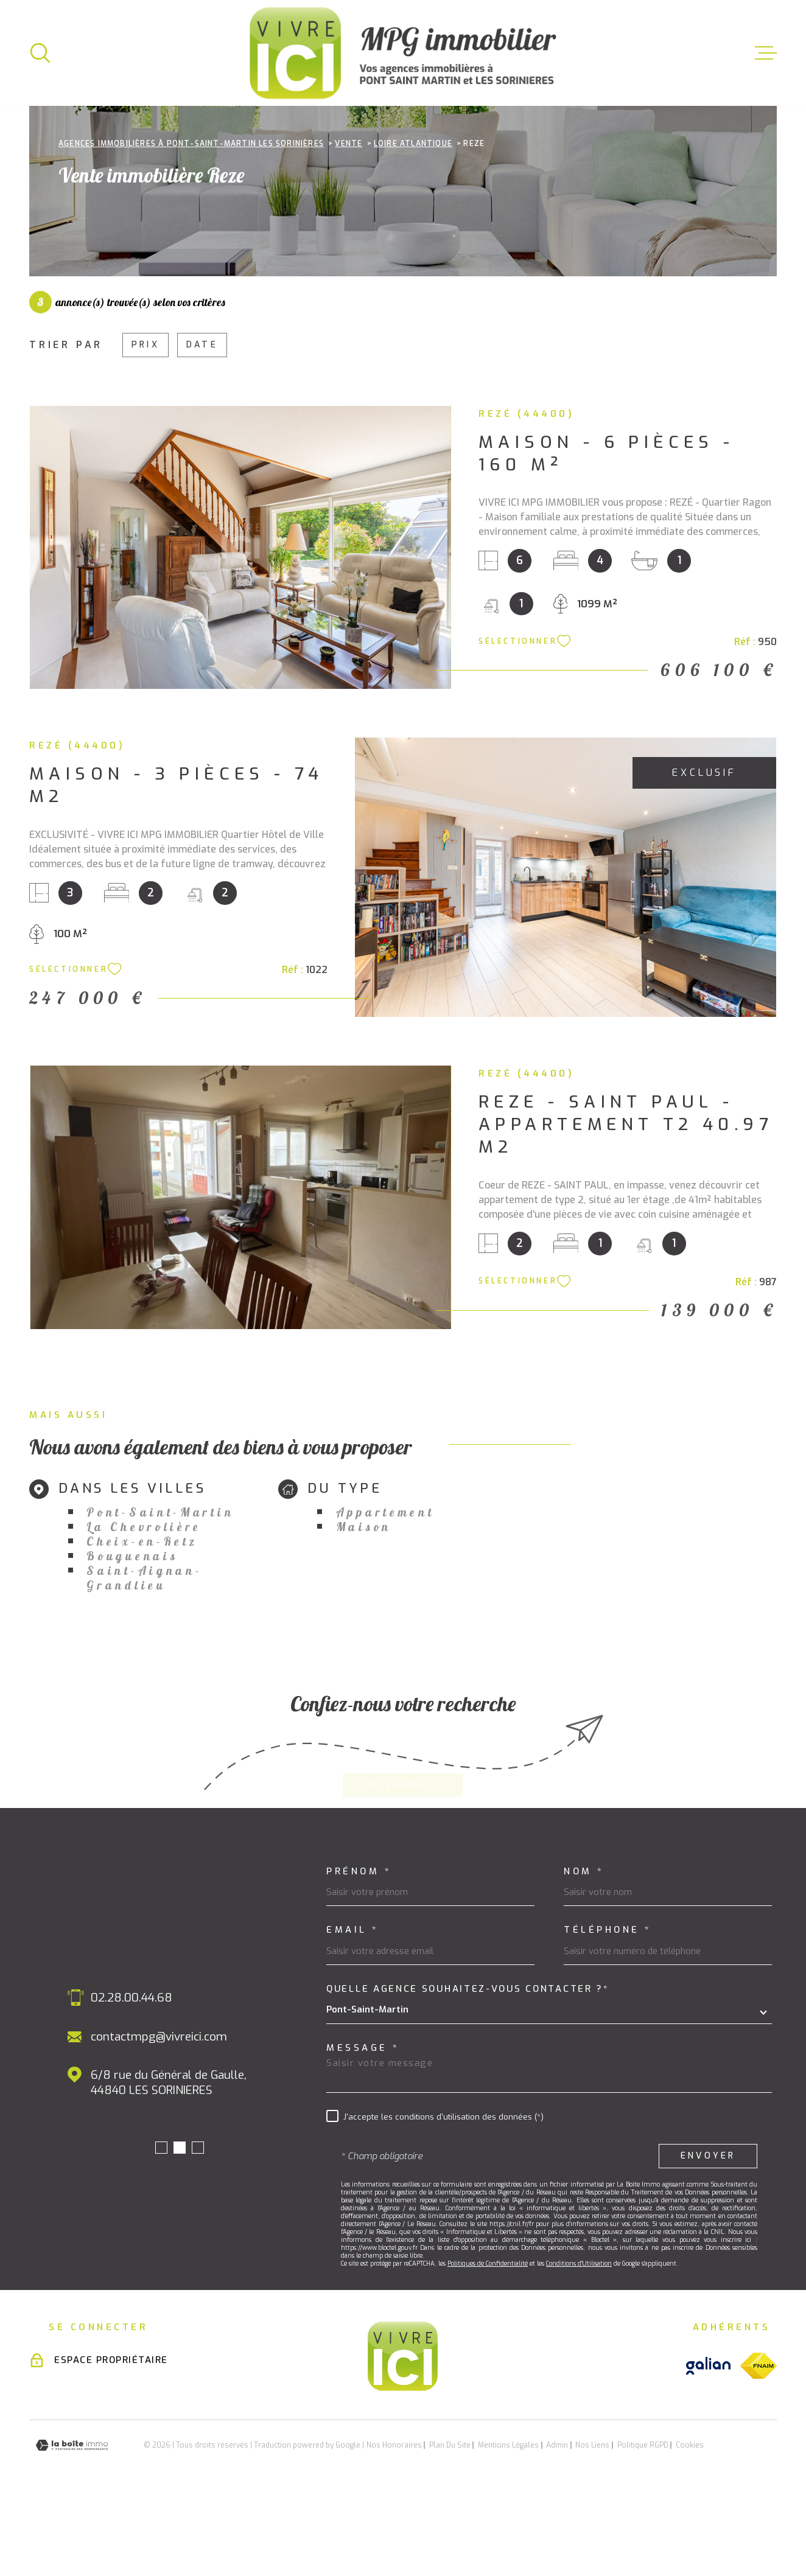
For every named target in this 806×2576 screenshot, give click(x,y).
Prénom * (358, 1948)
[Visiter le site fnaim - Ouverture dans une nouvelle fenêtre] (758, 2442)
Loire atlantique (413, 220)
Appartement (385, 1589)
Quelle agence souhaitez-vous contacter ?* (467, 2065)
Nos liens (592, 2522)
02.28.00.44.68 (131, 2074)
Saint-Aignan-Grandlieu (144, 1654)
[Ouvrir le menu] (766, 53)
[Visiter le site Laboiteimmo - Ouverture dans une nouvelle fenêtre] (71, 2522)
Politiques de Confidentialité (487, 2340)
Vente (348, 220)
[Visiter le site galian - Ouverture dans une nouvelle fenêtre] (708, 2442)
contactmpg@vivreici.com (159, 2113)
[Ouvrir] (40, 53)
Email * (352, 2006)
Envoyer (708, 2232)
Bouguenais (132, 1632)
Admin (557, 2522)
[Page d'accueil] (403, 53)
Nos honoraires (394, 2522)
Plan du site (450, 2522)
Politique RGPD (642, 2522)
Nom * (584, 1948)
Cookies (690, 2521)
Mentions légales (508, 2522)
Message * (363, 2124)
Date (202, 421)
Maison (363, 1603)
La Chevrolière (144, 1603)
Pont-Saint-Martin (160, 1589)
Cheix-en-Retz (141, 1618)
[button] (161, 2224)
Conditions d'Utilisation (579, 2340)
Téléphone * (608, 2006)
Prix (145, 421)
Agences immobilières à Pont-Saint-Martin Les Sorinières (191, 220)
